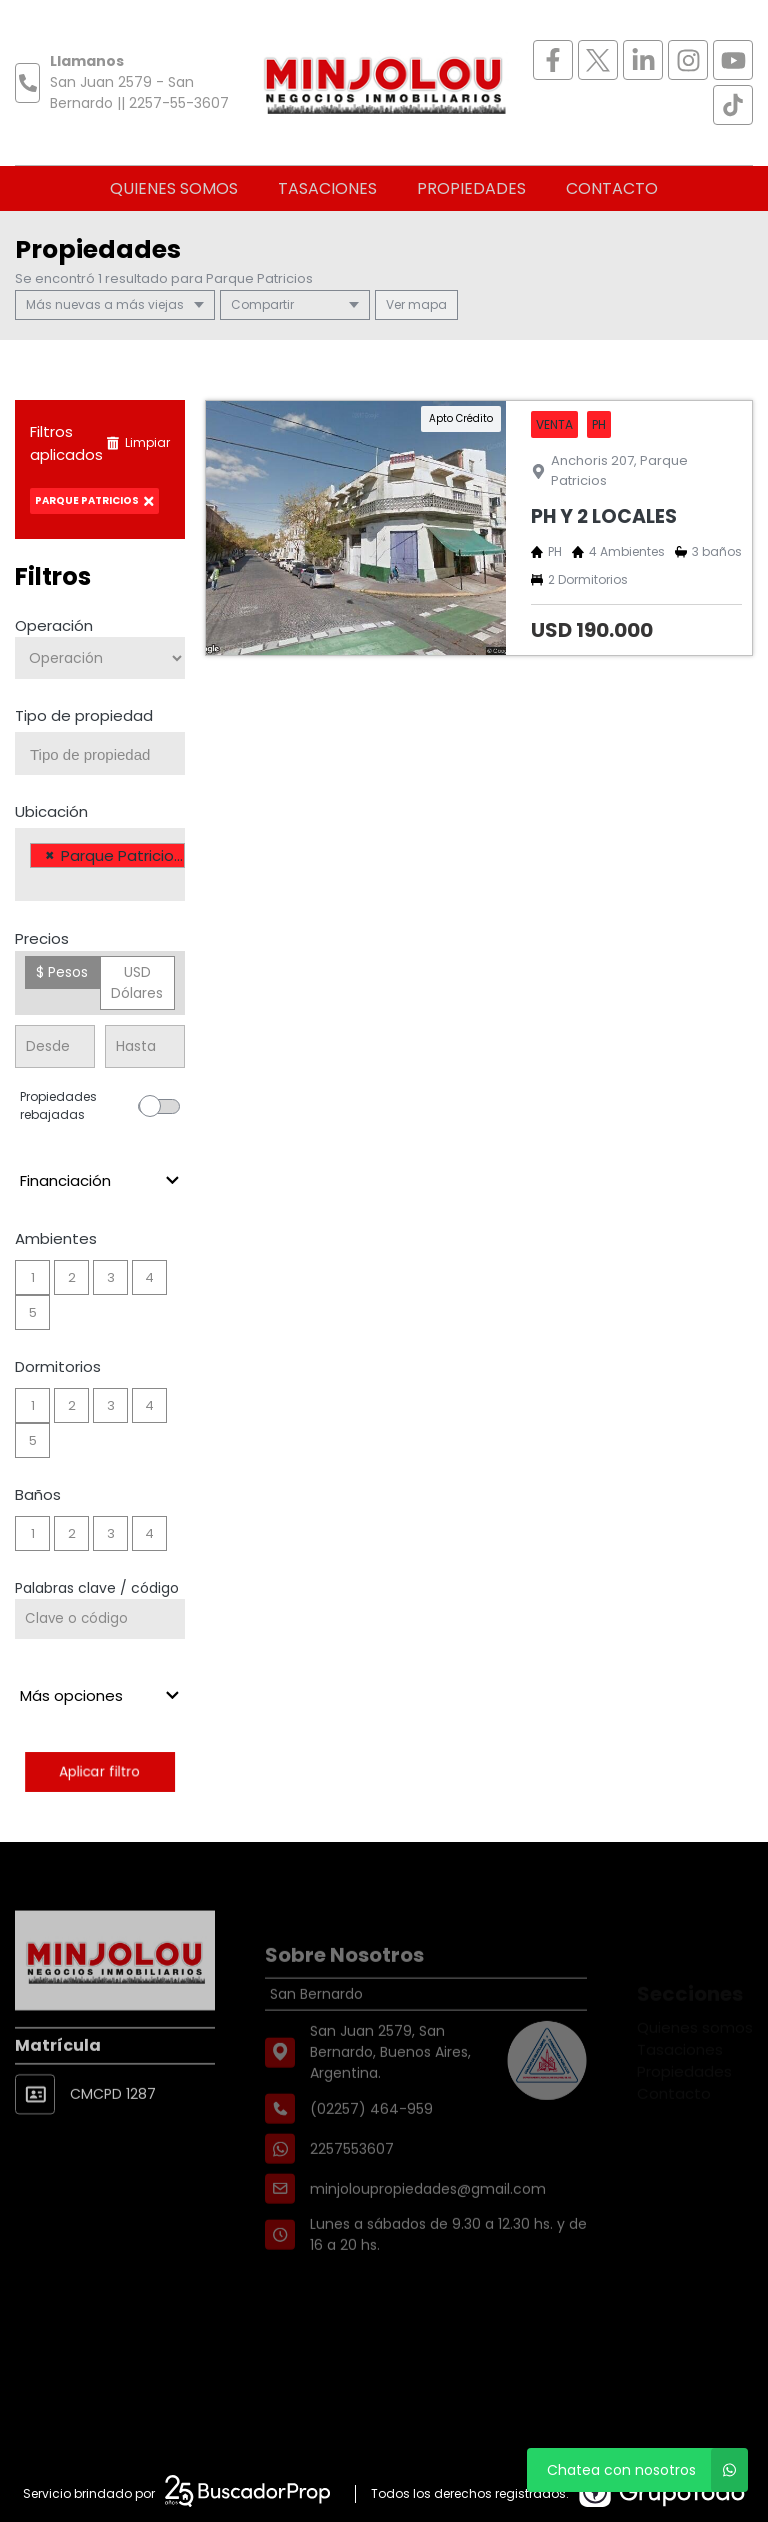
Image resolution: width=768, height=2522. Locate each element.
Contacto (612, 188)
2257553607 (352, 2189)
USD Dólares (137, 982)
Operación (54, 625)
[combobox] (100, 753)
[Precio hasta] (145, 1046)
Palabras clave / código (97, 1588)
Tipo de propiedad (84, 715)
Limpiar (138, 442)
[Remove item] (50, 855)
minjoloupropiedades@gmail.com (428, 2229)
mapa (416, 304)
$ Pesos (62, 972)
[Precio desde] (55, 1046)
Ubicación (51, 811)
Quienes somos (174, 188)
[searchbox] (107, 755)
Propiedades (471, 188)
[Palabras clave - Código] (100, 1619)
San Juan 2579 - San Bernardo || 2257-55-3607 (139, 92)
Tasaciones (327, 188)
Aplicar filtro (99, 1771)
